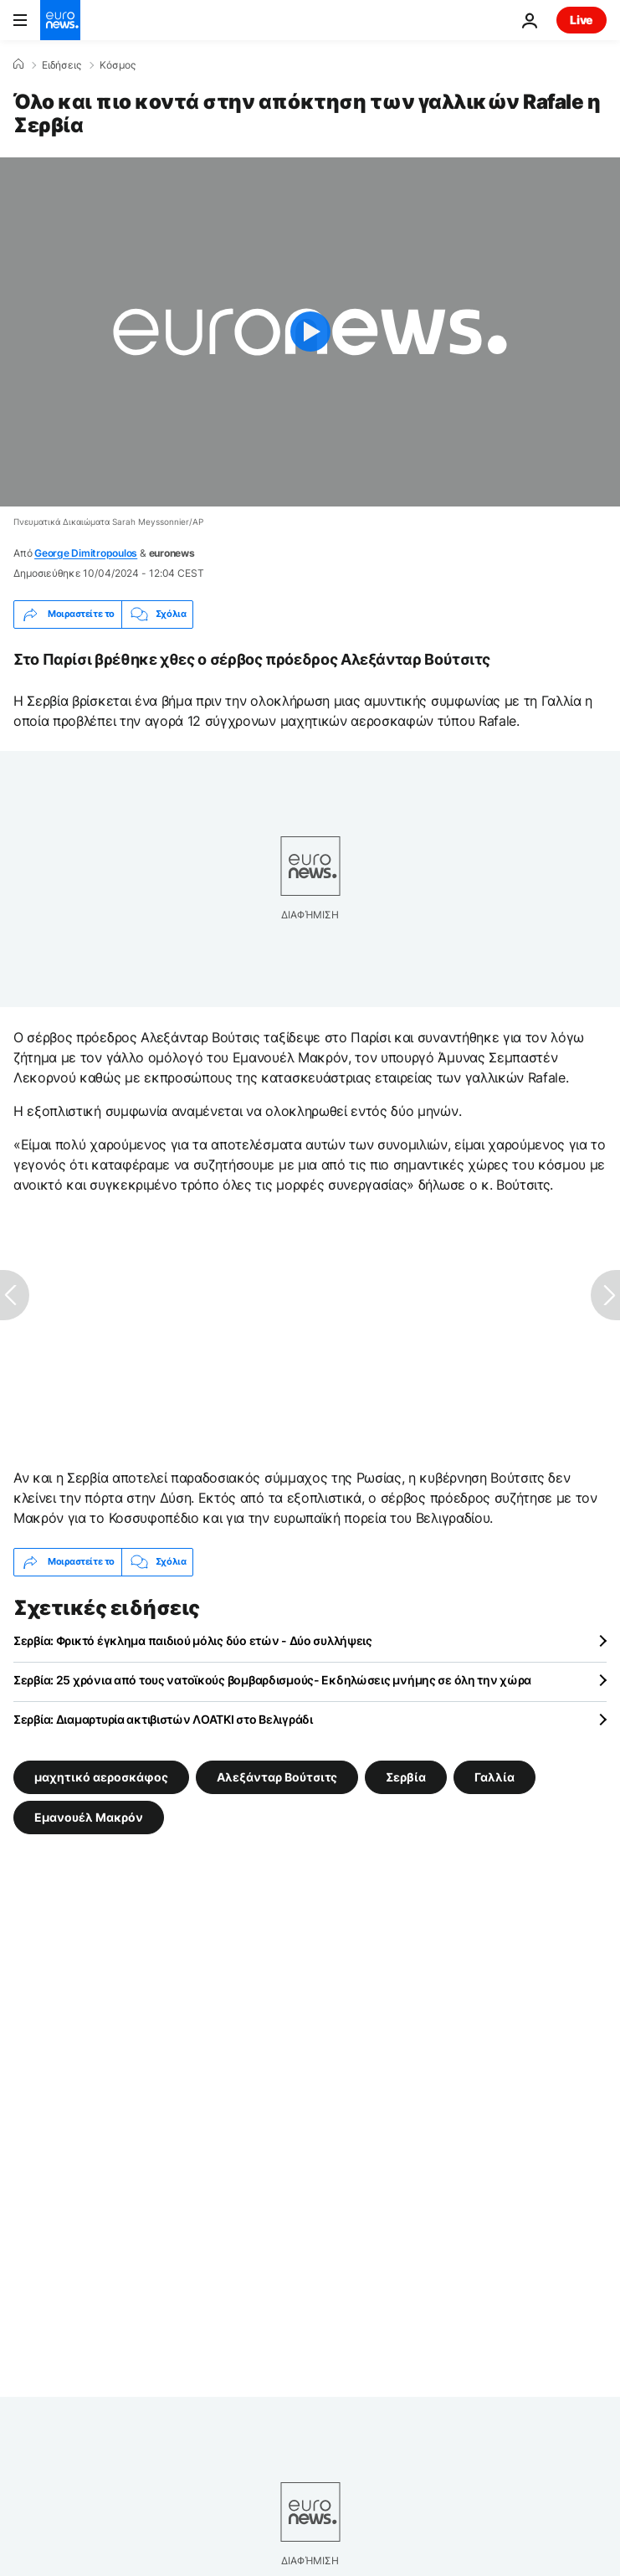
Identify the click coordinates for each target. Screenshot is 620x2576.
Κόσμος (118, 65)
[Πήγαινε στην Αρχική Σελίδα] (60, 20)
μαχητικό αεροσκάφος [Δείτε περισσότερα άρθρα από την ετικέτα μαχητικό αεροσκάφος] (101, 1776)
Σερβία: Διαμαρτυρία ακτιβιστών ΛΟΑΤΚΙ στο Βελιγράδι (163, 1719)
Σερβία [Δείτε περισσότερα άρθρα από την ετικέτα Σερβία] (406, 1776)
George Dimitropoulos (85, 553)
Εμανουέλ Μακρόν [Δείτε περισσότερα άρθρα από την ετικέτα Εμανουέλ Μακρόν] (88, 1816)
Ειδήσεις (61, 65)
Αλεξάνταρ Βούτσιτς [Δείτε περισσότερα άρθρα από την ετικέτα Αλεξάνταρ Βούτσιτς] (277, 1776)
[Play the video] (310, 331)
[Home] (18, 64)
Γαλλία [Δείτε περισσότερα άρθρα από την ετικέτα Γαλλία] (494, 1776)
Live (581, 20)
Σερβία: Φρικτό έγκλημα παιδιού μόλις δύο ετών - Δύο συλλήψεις (192, 1640)
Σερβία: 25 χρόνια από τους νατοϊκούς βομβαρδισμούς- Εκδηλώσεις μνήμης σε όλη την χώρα (272, 1680)
